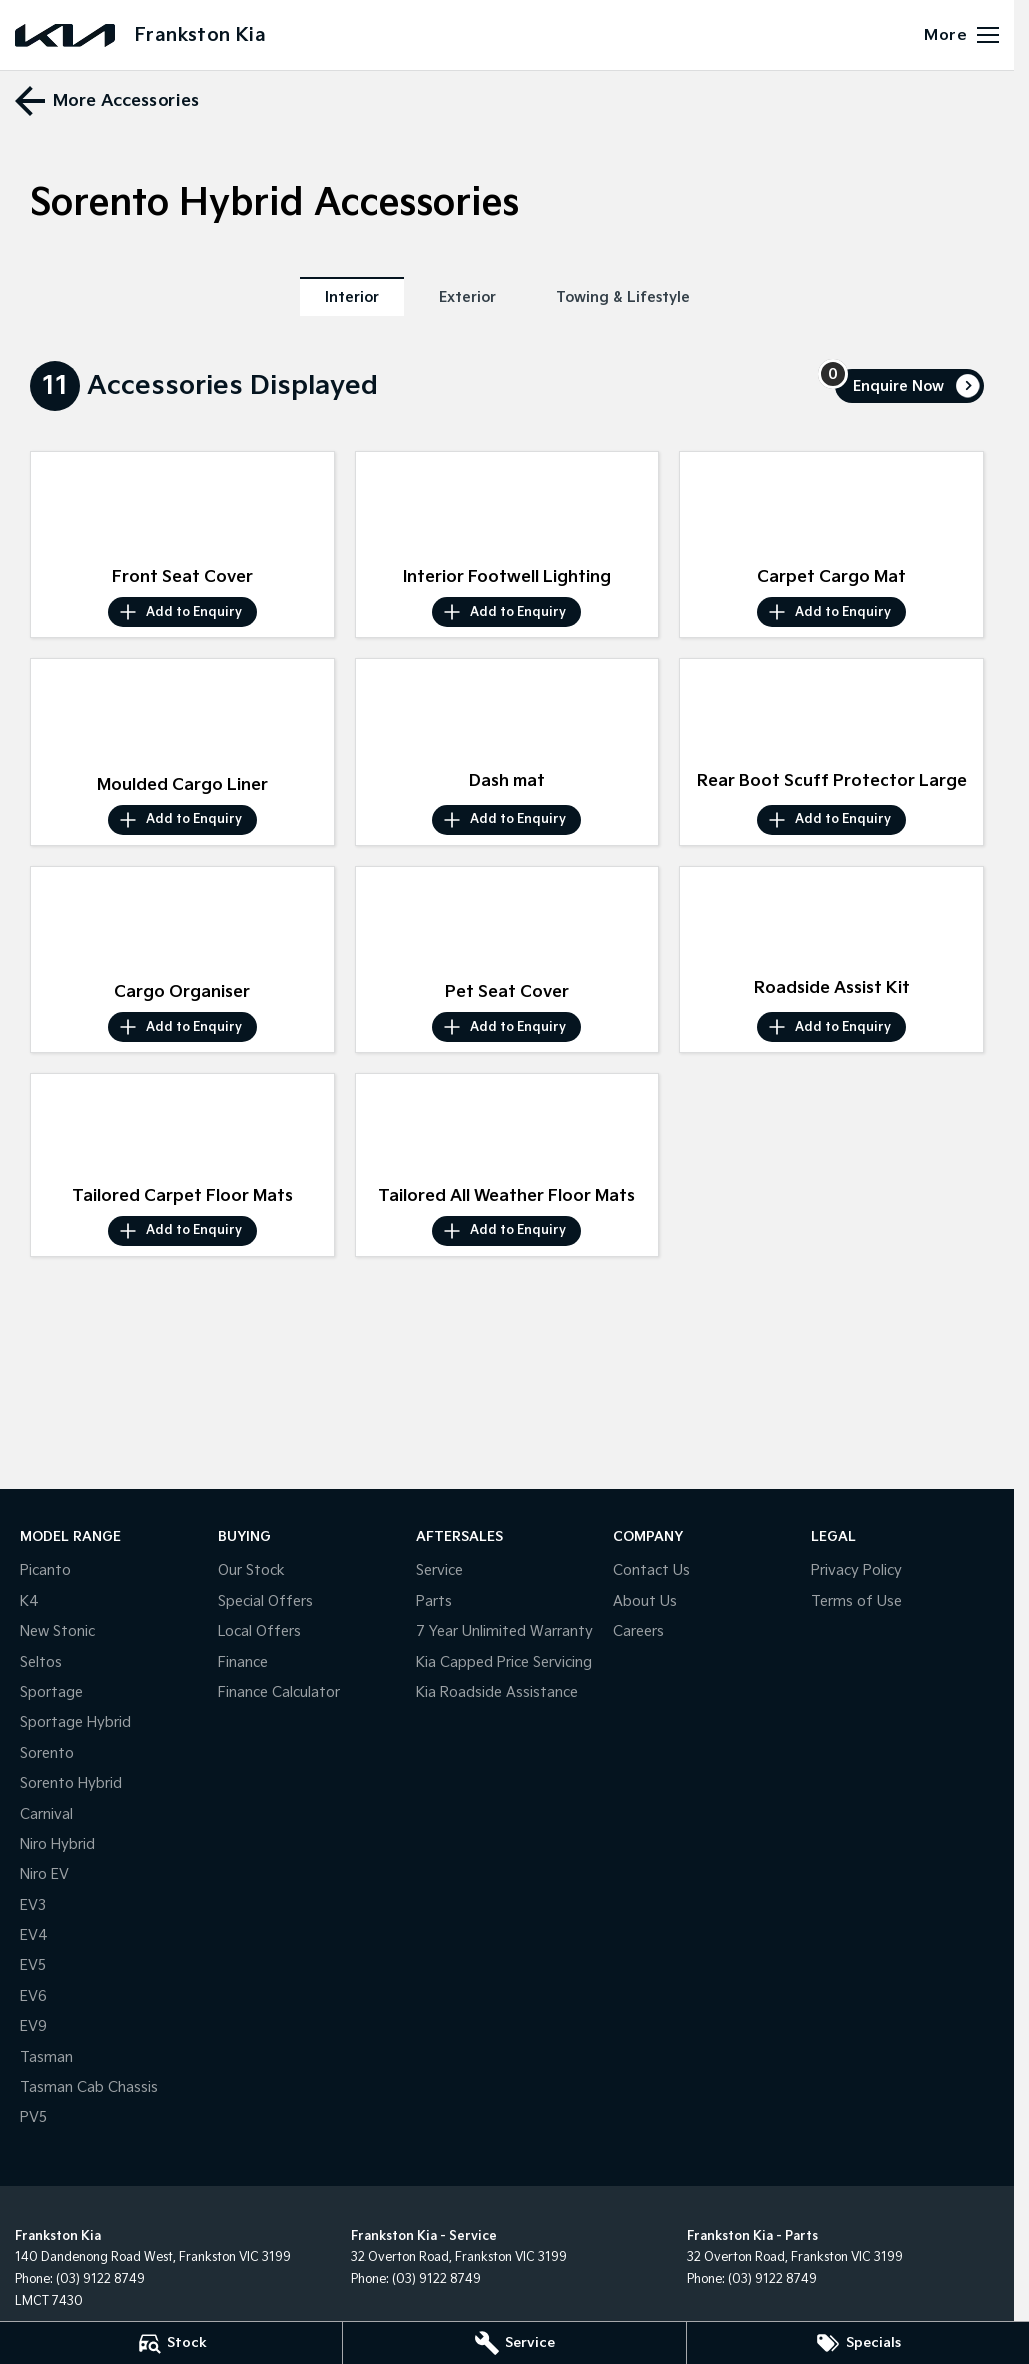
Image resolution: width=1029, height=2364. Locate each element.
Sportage (51, 1692)
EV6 (33, 1996)
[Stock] (171, 2343)
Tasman (46, 2057)
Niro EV (44, 1874)
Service (439, 1570)
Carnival (46, 1814)
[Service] (514, 2343)
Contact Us (651, 1570)
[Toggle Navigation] (961, 35)
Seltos (41, 1662)
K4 (29, 1601)
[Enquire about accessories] (909, 386)
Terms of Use (856, 1601)
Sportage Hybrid (75, 1722)
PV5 (33, 2117)
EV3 (33, 1905)
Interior (352, 297)
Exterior (467, 297)
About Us (645, 1601)
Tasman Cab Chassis (89, 2087)
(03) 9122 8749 (100, 2279)
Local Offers (259, 1631)
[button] (182, 505)
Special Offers (265, 1601)
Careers (638, 1631)
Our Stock (251, 1570)
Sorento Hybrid (71, 1783)
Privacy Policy (856, 1570)
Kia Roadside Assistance (497, 1692)
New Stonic (57, 1631)
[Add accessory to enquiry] (182, 612)
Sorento (47, 1753)
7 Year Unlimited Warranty (504, 1631)
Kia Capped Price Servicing (504, 1662)
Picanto (45, 1570)
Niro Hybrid (57, 1844)
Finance (243, 1662)
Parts (434, 1601)
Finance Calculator (279, 1692)
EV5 (33, 1965)
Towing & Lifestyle (623, 297)
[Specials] (858, 2343)
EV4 (34, 1935)
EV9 (33, 2026)
